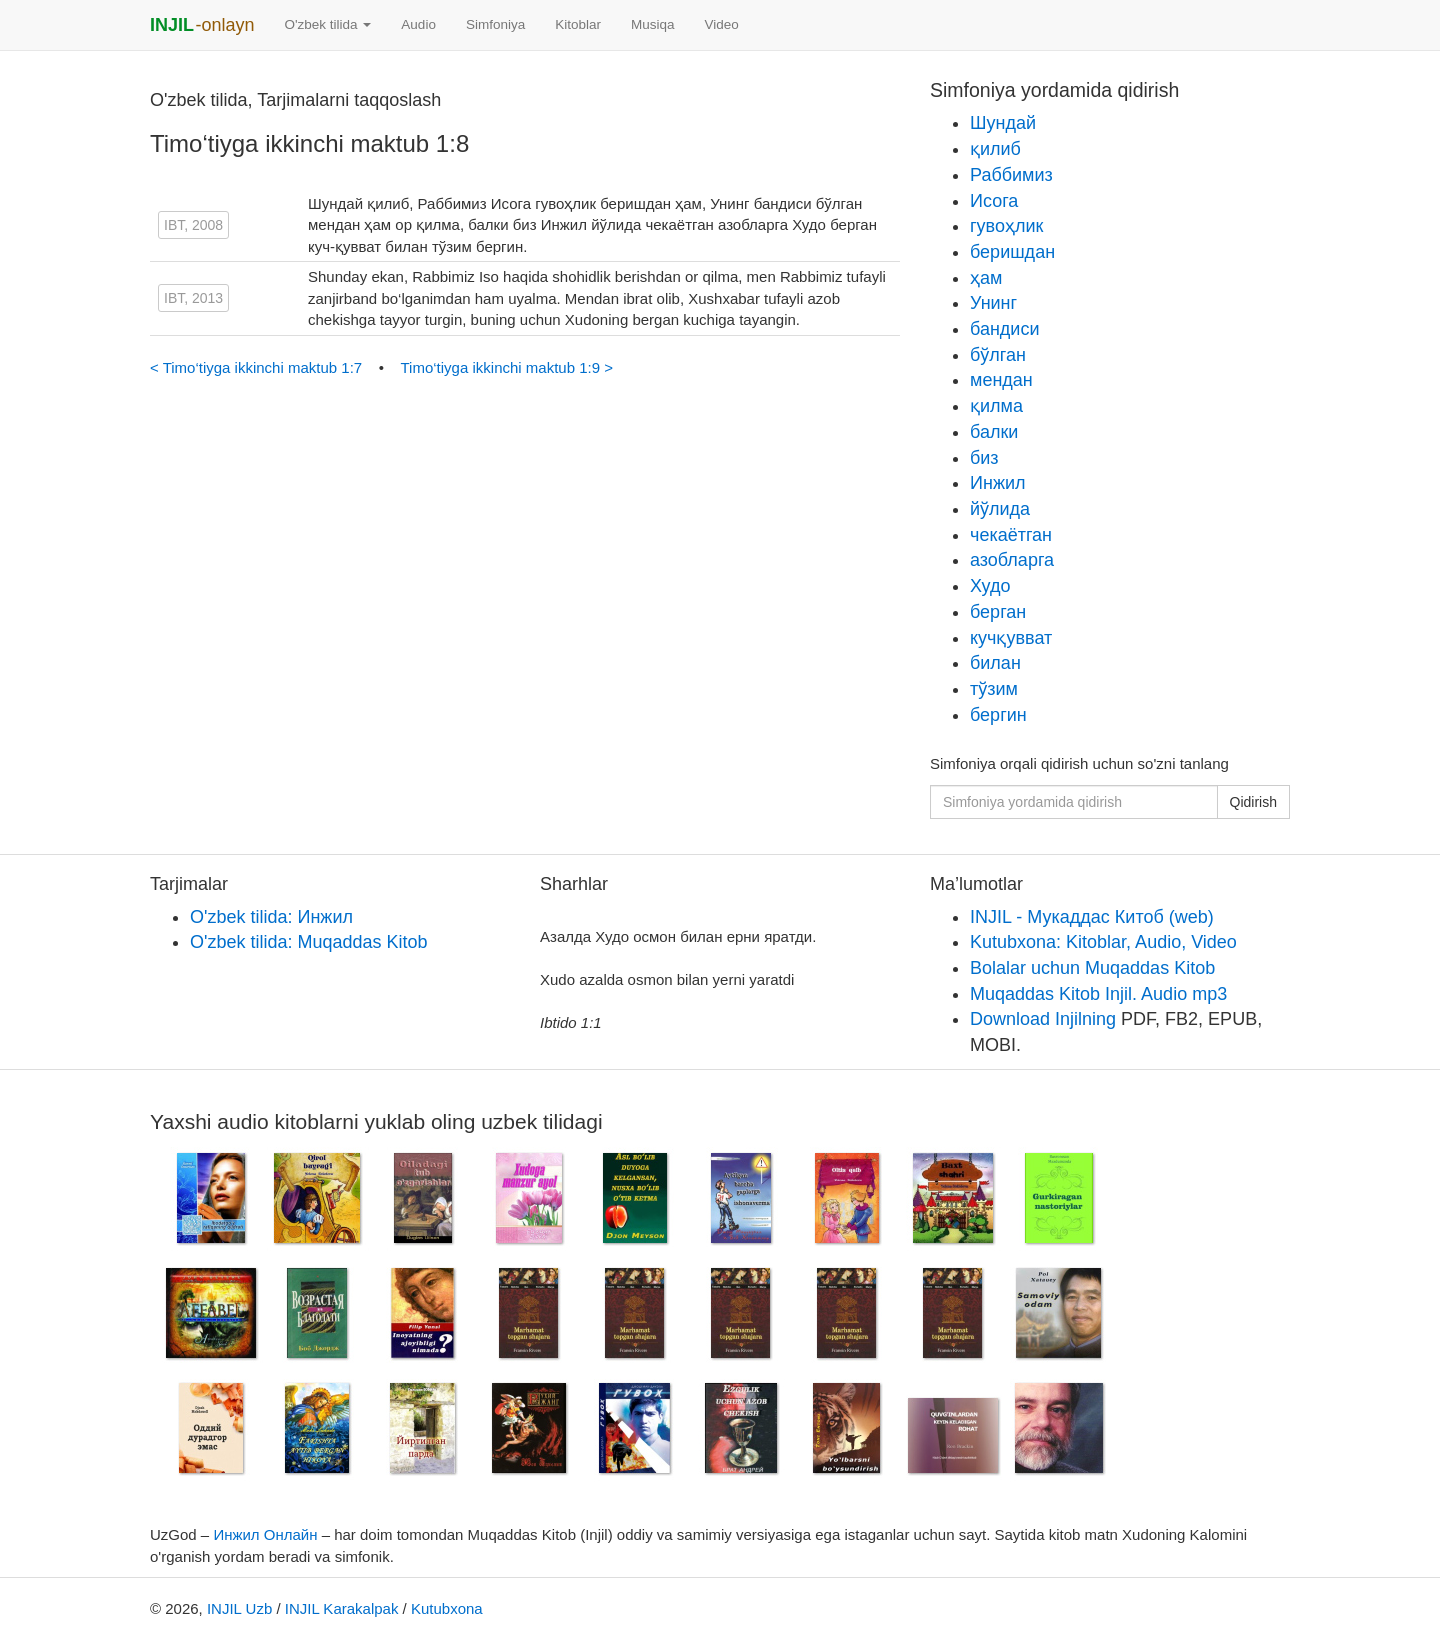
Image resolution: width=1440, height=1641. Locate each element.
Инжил (997, 483)
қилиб (995, 149)
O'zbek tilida (327, 24)
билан (995, 663)
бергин (998, 715)
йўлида (1000, 509)
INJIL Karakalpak (342, 1608)
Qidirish (1253, 802)
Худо (990, 586)
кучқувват (1011, 638)
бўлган (998, 355)
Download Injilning (1043, 1019)
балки (994, 432)
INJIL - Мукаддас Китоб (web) (1092, 917)
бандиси (1004, 329)
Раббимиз (1011, 175)
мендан (1001, 380)
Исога (994, 201)
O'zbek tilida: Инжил (271, 917)
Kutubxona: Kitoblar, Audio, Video (1103, 942)
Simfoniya (495, 24)
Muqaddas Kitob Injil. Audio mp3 (1098, 994)
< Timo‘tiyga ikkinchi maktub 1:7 (258, 367)
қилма (996, 406)
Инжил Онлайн (265, 1534)
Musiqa (653, 24)
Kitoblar (578, 24)
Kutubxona (447, 1608)
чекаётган (1011, 535)
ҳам (986, 278)
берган (998, 612)
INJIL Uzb (239, 1608)
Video (721, 24)
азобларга (1012, 560)
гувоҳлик (1006, 226)
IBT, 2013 (193, 298)
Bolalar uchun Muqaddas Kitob (1092, 968)
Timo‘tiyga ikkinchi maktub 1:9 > (507, 367)
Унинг (993, 303)
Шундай (1003, 123)
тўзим (994, 689)
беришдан (1012, 252)
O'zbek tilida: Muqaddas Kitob (309, 942)
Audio (418, 24)
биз (984, 458)
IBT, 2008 (193, 225)
